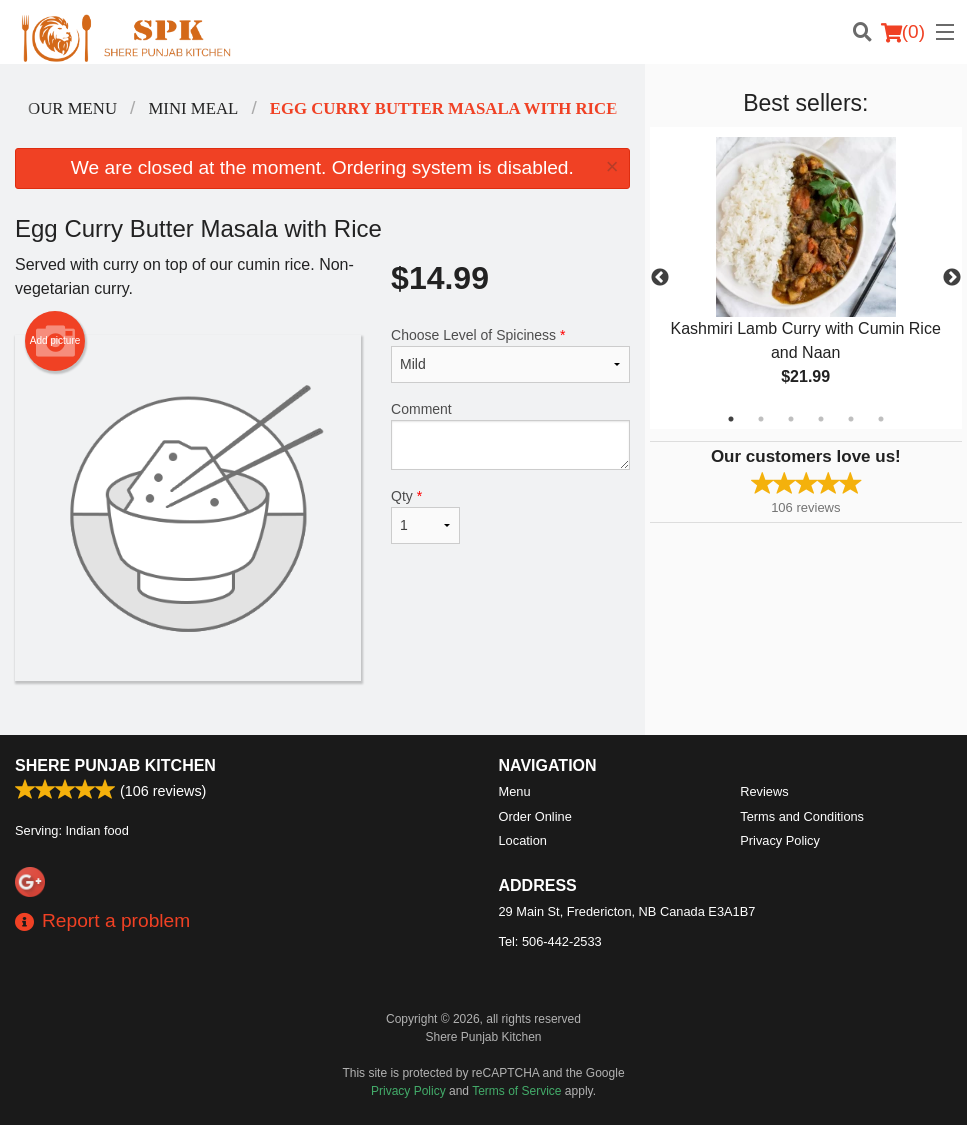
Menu (515, 791)
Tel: (550, 941)
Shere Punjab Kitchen (115, 765)
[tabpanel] (806, 278)
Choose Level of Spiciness (510, 355)
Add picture (55, 341)
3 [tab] (791, 419)
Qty (425, 516)
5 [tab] (851, 419)
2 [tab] (761, 419)
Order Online (535, 816)
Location (523, 840)
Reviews (764, 791)
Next (952, 278)
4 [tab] (821, 419)
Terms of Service (516, 1091)
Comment (510, 435)
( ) (903, 32)
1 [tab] (731, 419)
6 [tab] (881, 419)
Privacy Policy (780, 840)
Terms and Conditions (802, 816)
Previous (660, 278)
